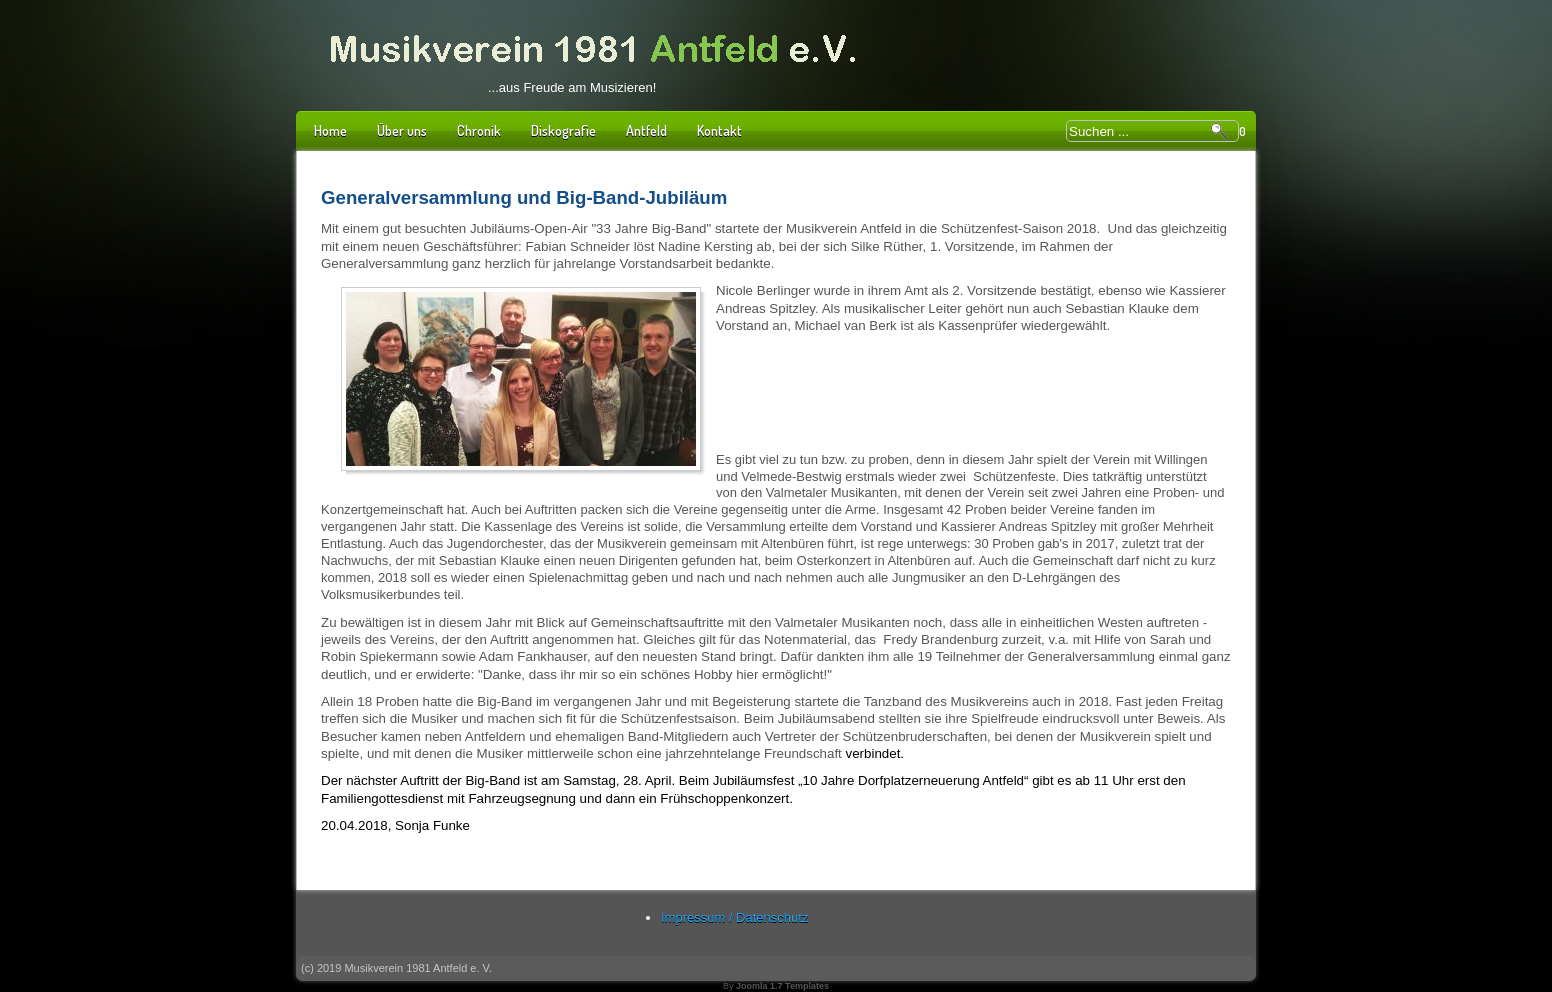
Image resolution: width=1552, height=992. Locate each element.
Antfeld (646, 130)
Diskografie (563, 130)
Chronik (479, 130)
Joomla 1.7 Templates (782, 986)
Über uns (402, 130)
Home (330, 130)
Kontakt (719, 130)
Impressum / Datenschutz (734, 917)
